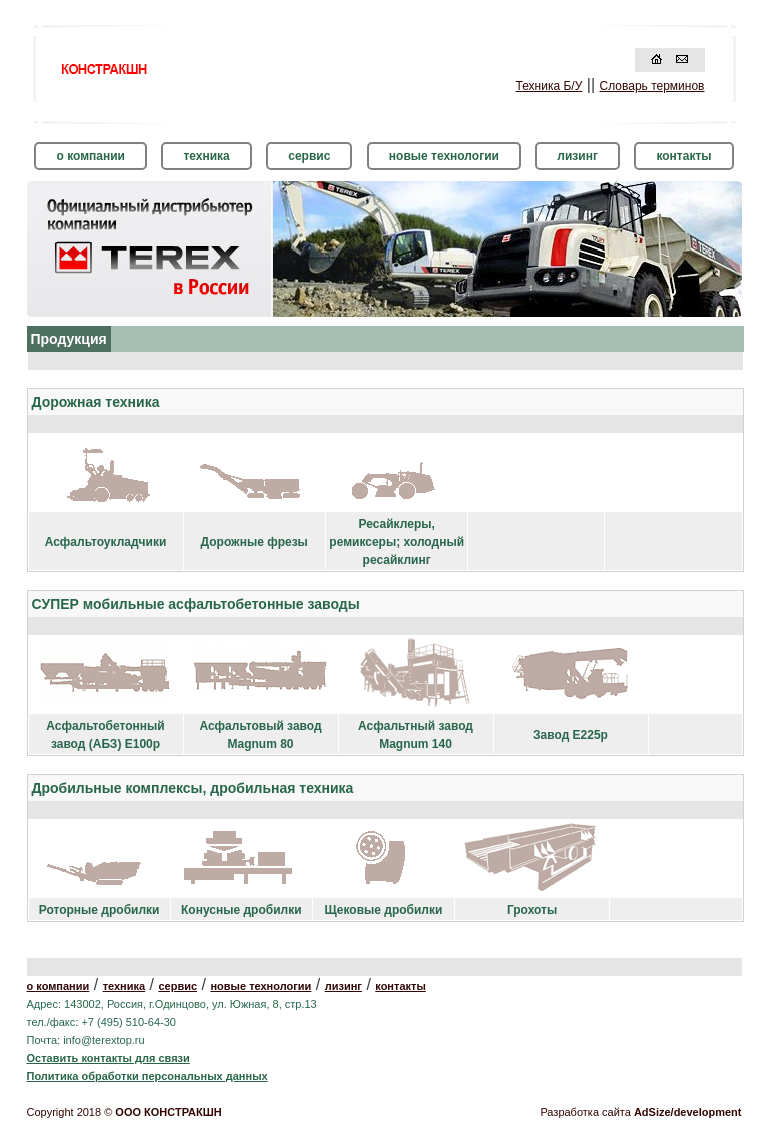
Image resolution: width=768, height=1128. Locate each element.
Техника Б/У (549, 86)
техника (206, 156)
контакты (683, 156)
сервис (309, 156)
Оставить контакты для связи (108, 1058)
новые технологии (444, 156)
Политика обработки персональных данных (147, 1076)
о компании (90, 156)
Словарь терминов (652, 86)
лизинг (577, 156)
